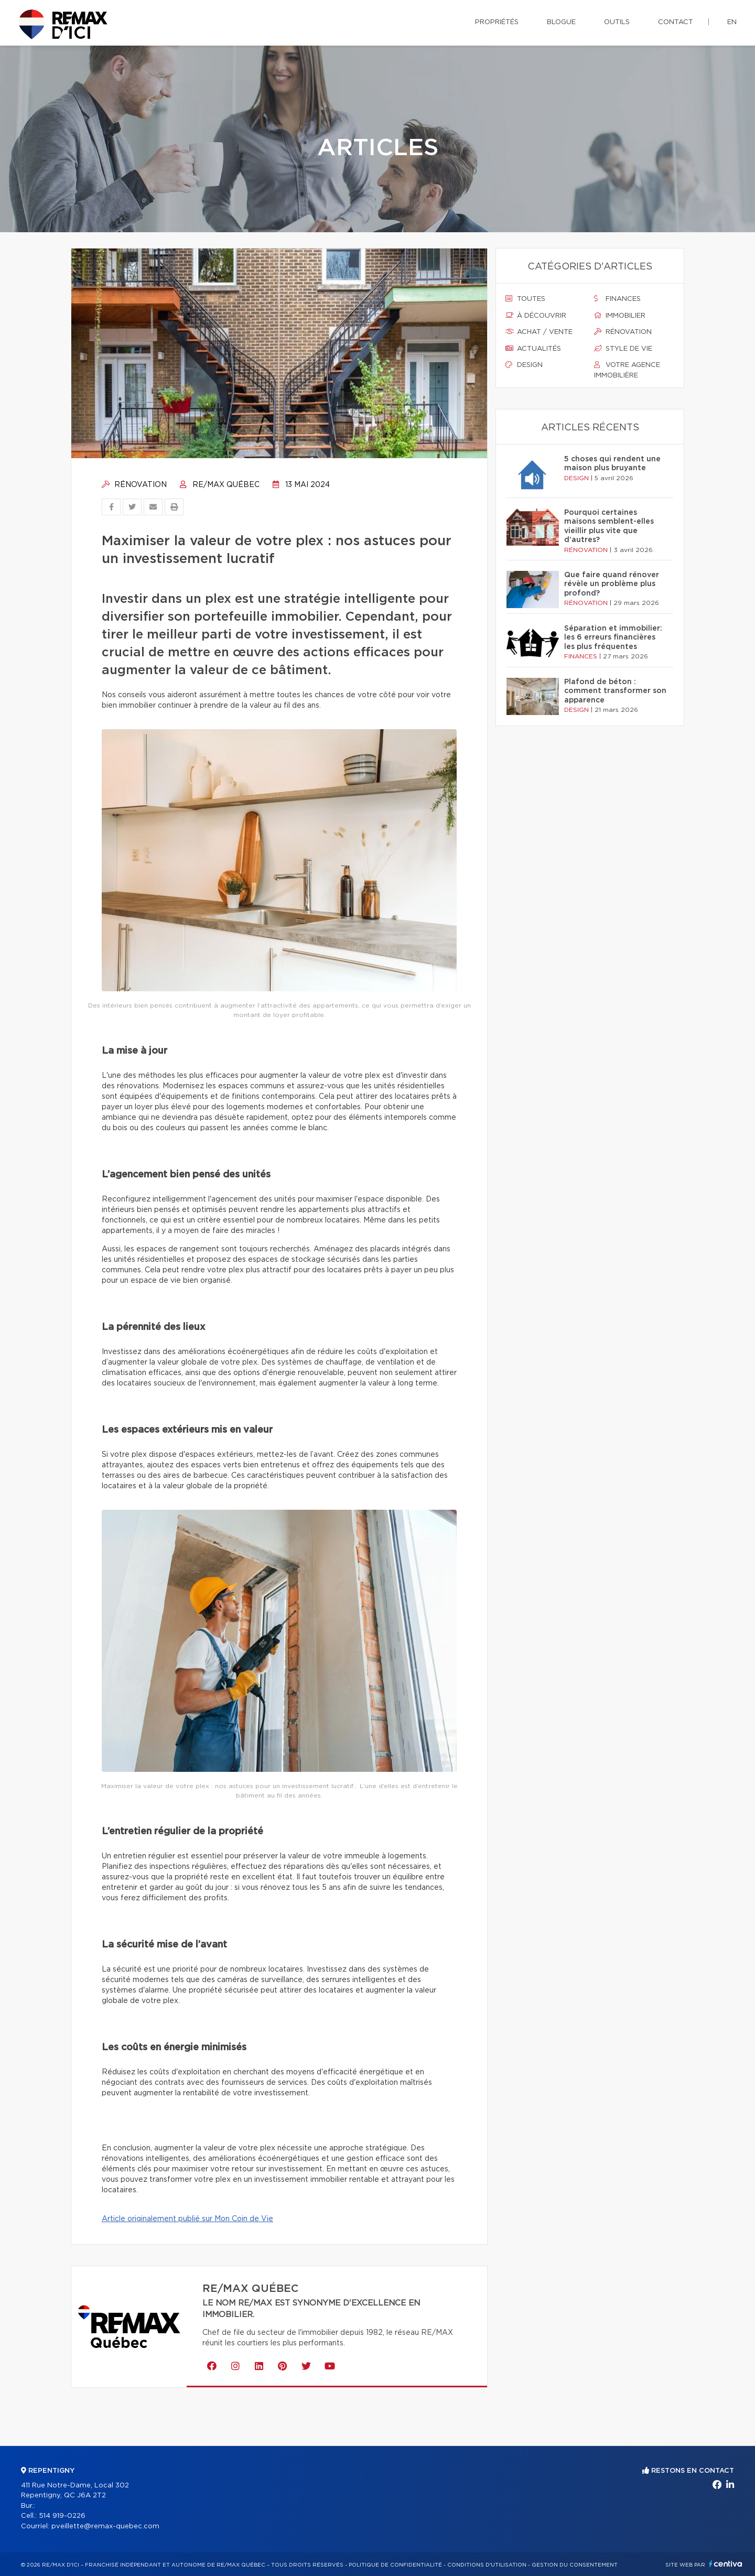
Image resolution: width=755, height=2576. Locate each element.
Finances (617, 298)
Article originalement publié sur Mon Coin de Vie (187, 2219)
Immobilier (619, 315)
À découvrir (535, 315)
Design (524, 365)
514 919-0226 (62, 2516)
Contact (675, 22)
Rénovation (134, 485)
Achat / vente (539, 331)
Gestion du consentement (575, 2565)
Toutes (525, 298)
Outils (617, 22)
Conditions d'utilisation (486, 2565)
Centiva (725, 2563)
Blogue (561, 22)
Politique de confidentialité (395, 2565)
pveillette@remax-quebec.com (105, 2526)
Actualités (533, 348)
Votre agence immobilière (627, 370)
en (732, 22)
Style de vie (623, 348)
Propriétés (497, 22)
